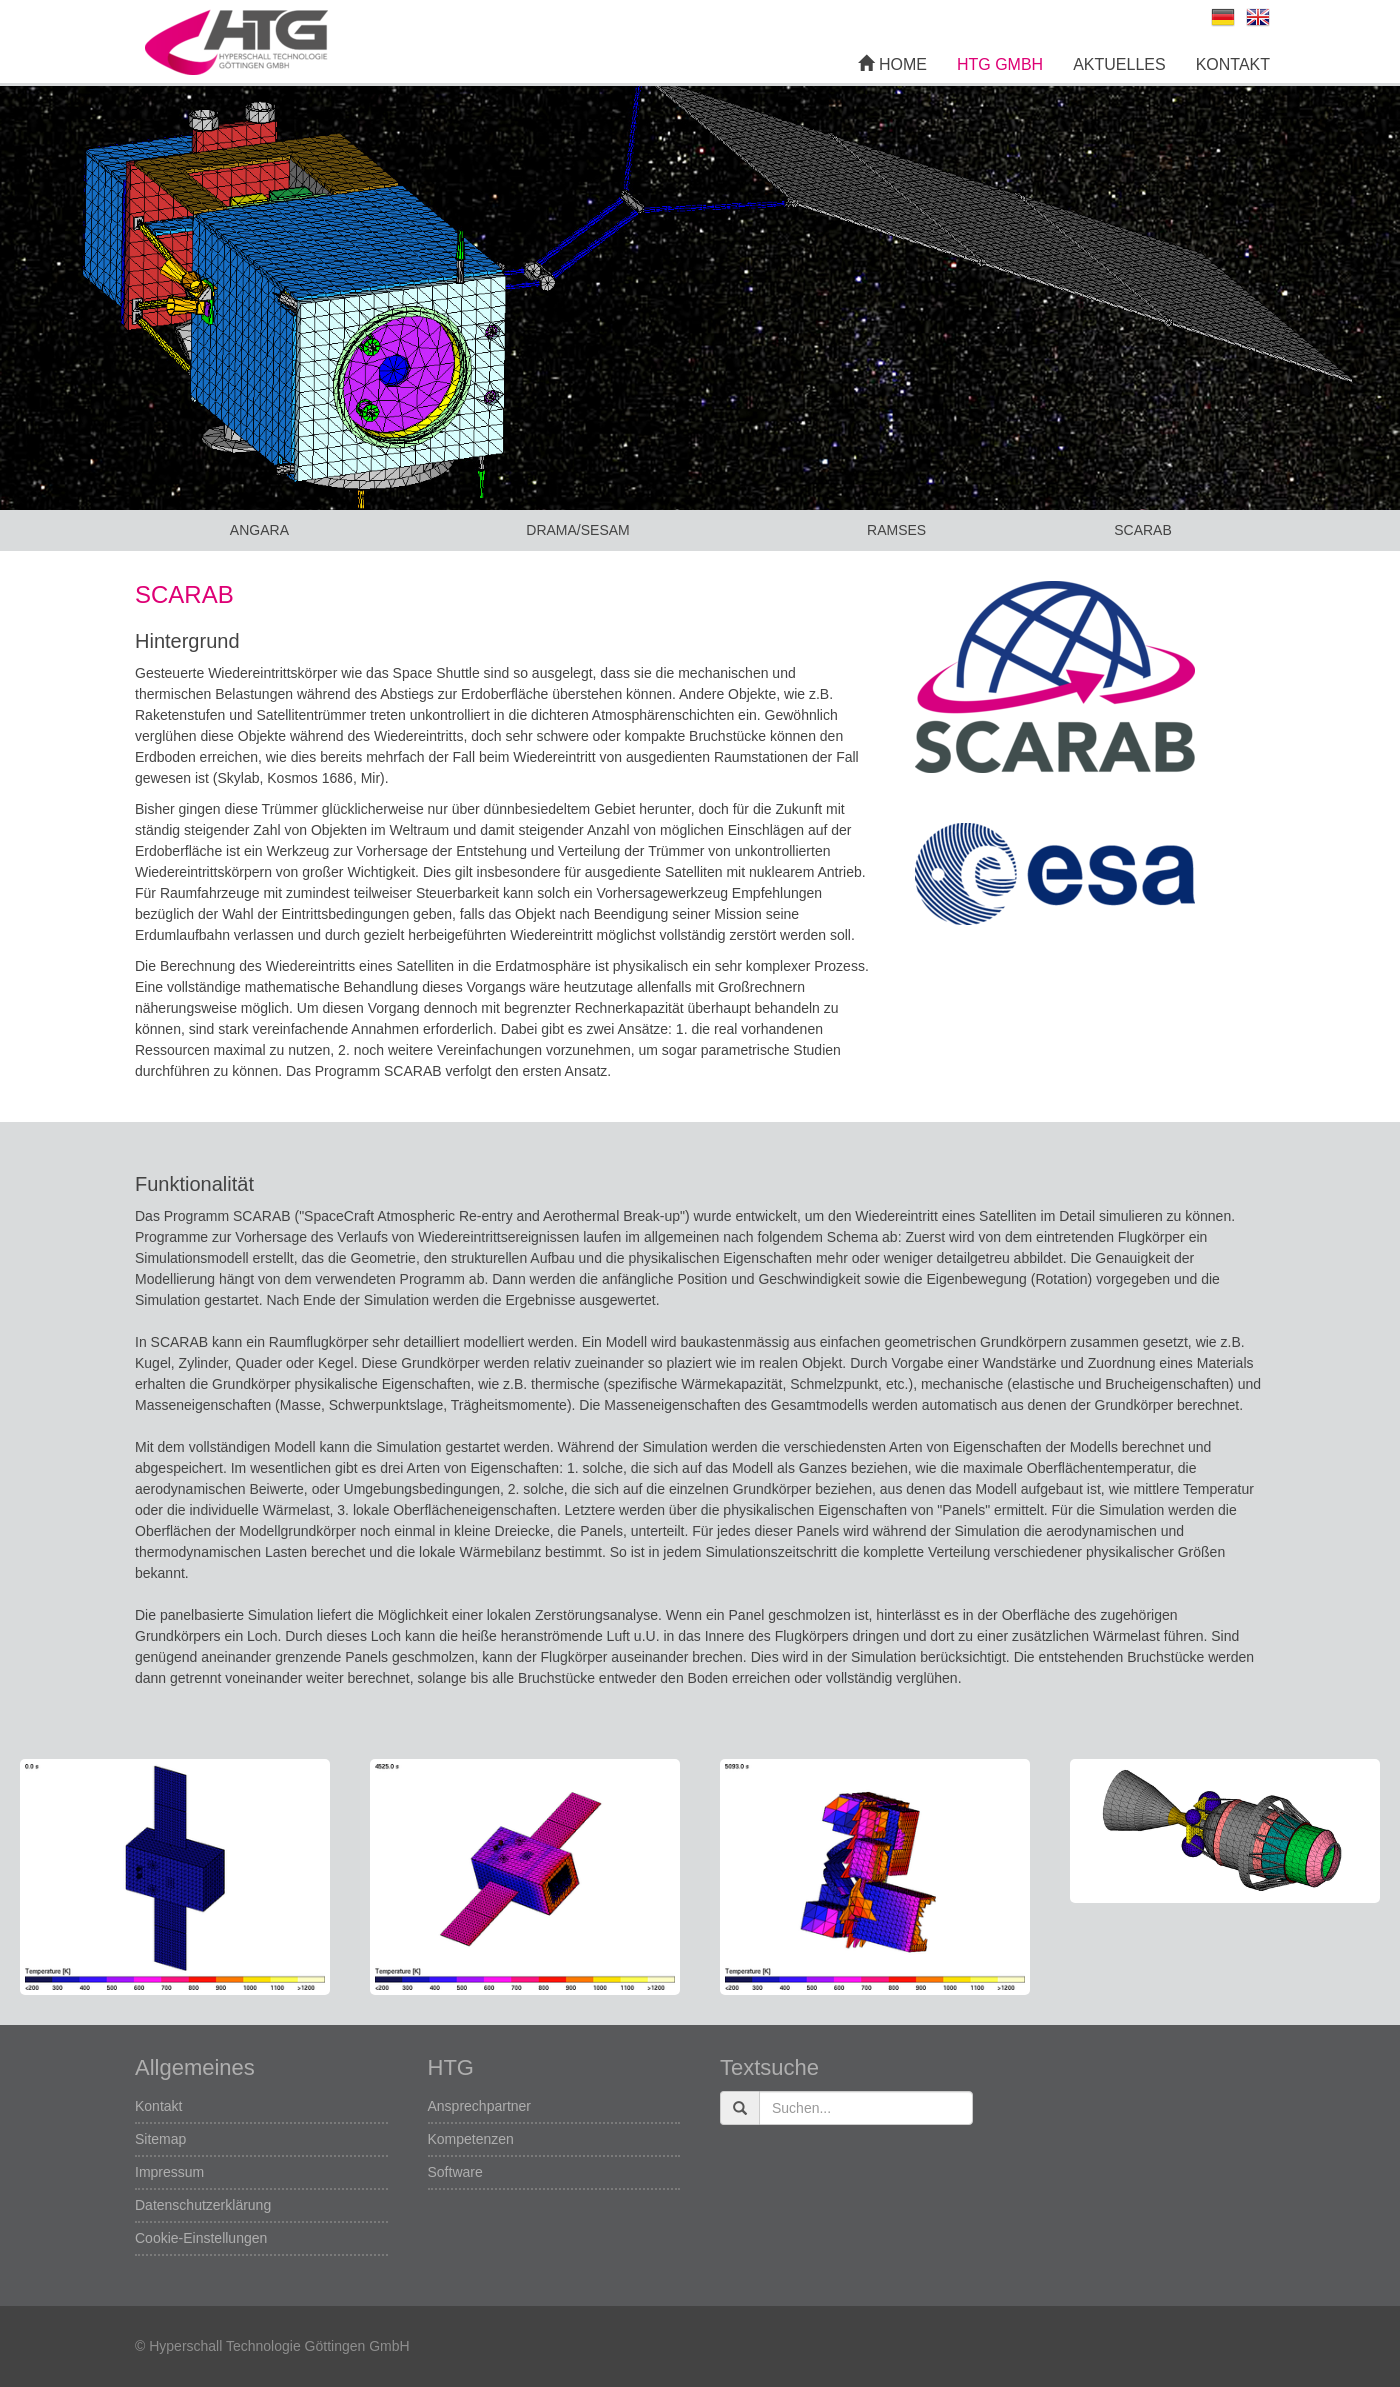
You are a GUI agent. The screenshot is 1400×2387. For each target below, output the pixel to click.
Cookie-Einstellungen (201, 2238)
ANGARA (259, 530)
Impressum (169, 2172)
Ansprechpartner (480, 2106)
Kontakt (1233, 64)
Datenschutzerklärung (203, 2205)
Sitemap (160, 2139)
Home (892, 64)
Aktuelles (1119, 64)
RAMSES (896, 530)
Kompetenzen (471, 2139)
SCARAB (1143, 530)
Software (455, 2172)
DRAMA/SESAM (577, 530)
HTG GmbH (1000, 64)
